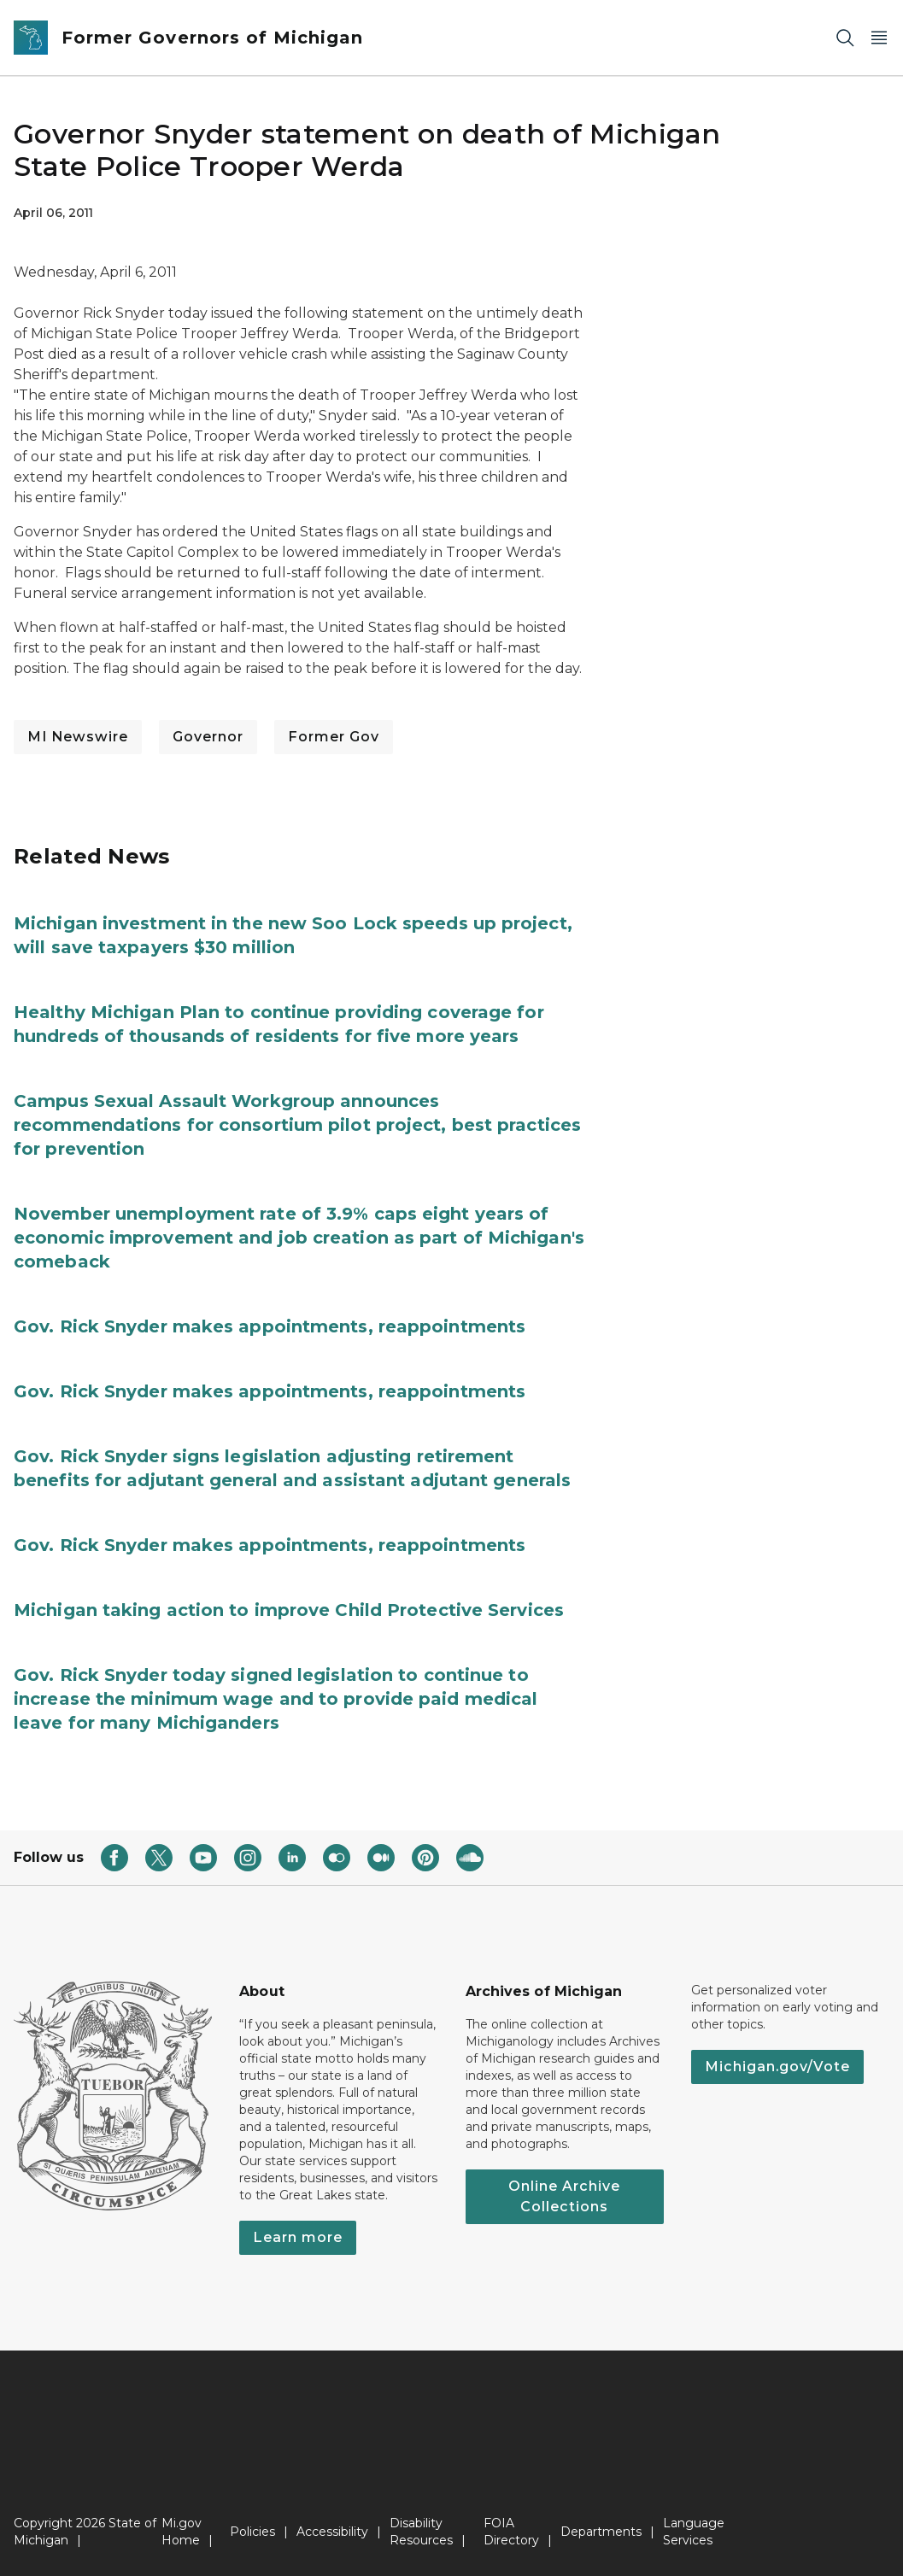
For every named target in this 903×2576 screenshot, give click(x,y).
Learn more (298, 2237)
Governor (208, 737)
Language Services (693, 2531)
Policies (252, 2531)
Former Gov (333, 737)
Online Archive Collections (564, 2196)
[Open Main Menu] (879, 38)
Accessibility (332, 2531)
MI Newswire (77, 737)
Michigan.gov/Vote (777, 2066)
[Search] (845, 38)
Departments (601, 2531)
